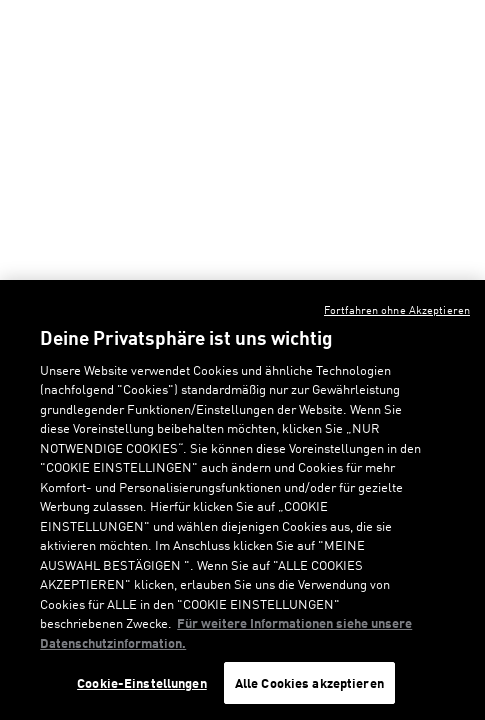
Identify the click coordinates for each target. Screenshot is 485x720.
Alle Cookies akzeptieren (309, 682)
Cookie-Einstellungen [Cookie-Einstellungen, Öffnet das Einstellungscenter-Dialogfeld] (142, 682)
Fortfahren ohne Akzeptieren (397, 309)
